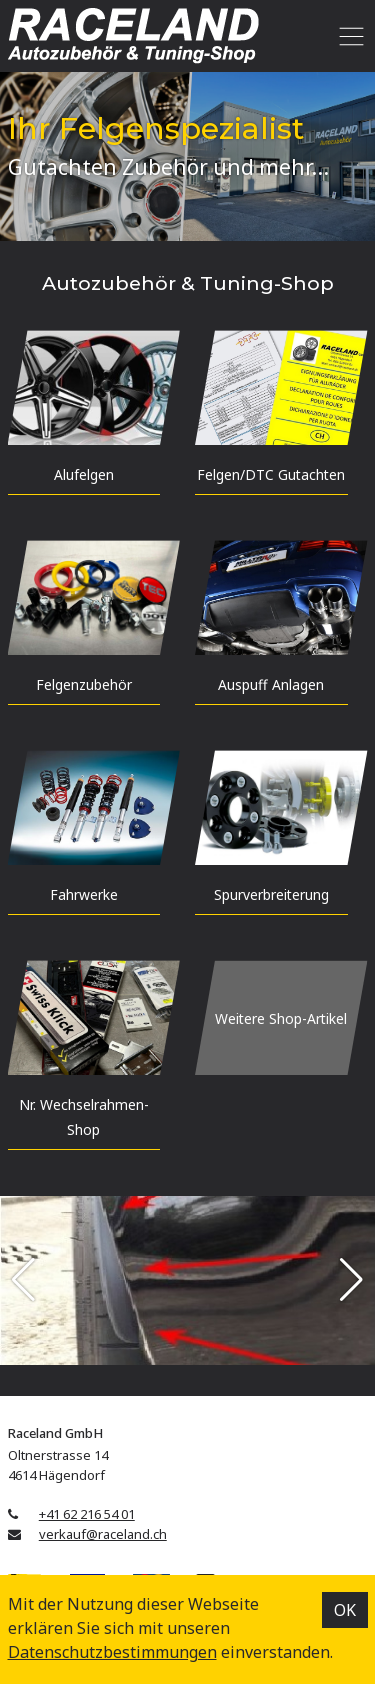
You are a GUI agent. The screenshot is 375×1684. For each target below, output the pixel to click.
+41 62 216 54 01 (87, 1514)
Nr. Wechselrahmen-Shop (84, 1117)
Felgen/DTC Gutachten (271, 474)
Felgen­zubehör (84, 684)
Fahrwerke (84, 894)
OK (345, 1610)
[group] (187, 1280)
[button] (23, 1280)
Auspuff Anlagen (271, 684)
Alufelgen (84, 474)
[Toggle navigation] (348, 36)
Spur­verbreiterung (271, 894)
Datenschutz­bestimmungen (112, 1652)
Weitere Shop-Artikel (281, 1017)
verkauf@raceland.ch (103, 1534)
